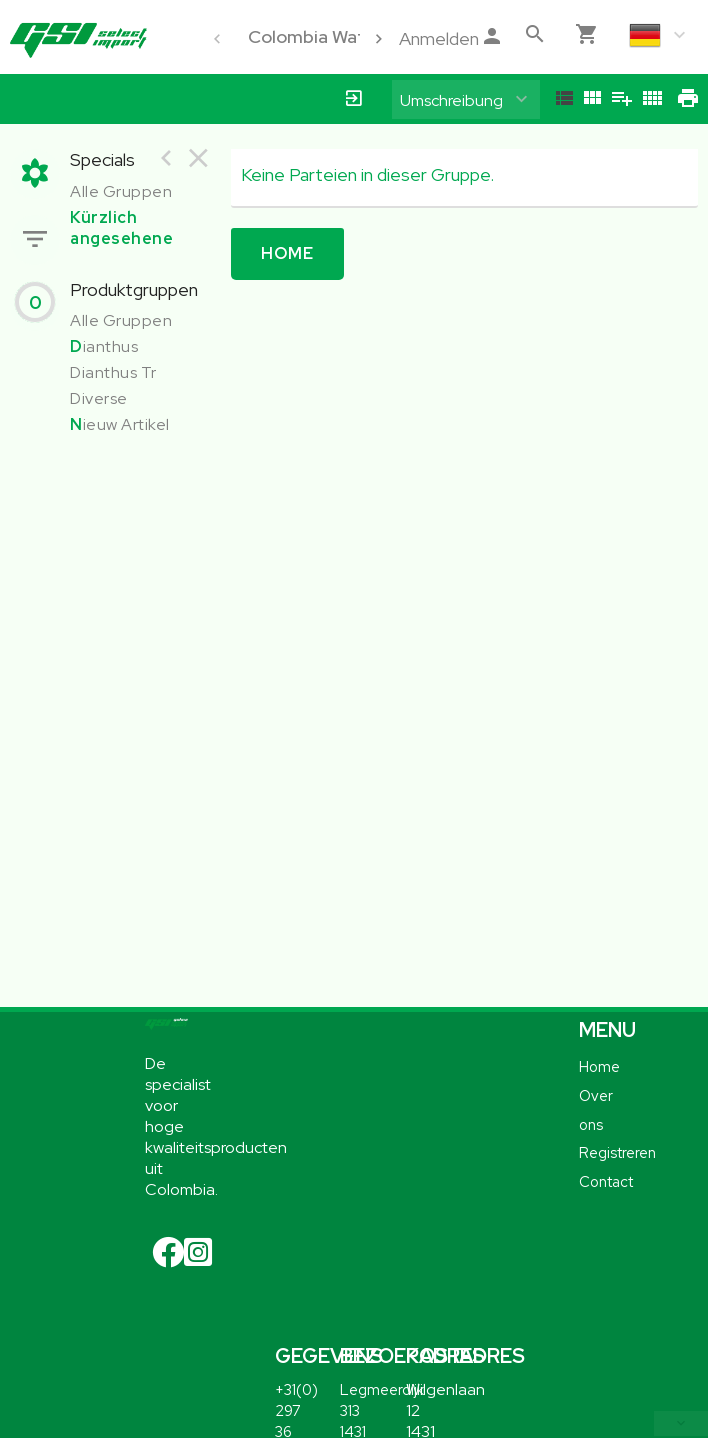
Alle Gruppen (121, 191)
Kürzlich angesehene (121, 228)
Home (287, 253)
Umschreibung (451, 100)
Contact (606, 1181)
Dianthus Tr (113, 372)
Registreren (617, 1152)
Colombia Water (315, 36)
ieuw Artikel (120, 424)
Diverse (99, 398)
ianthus (104, 346)
